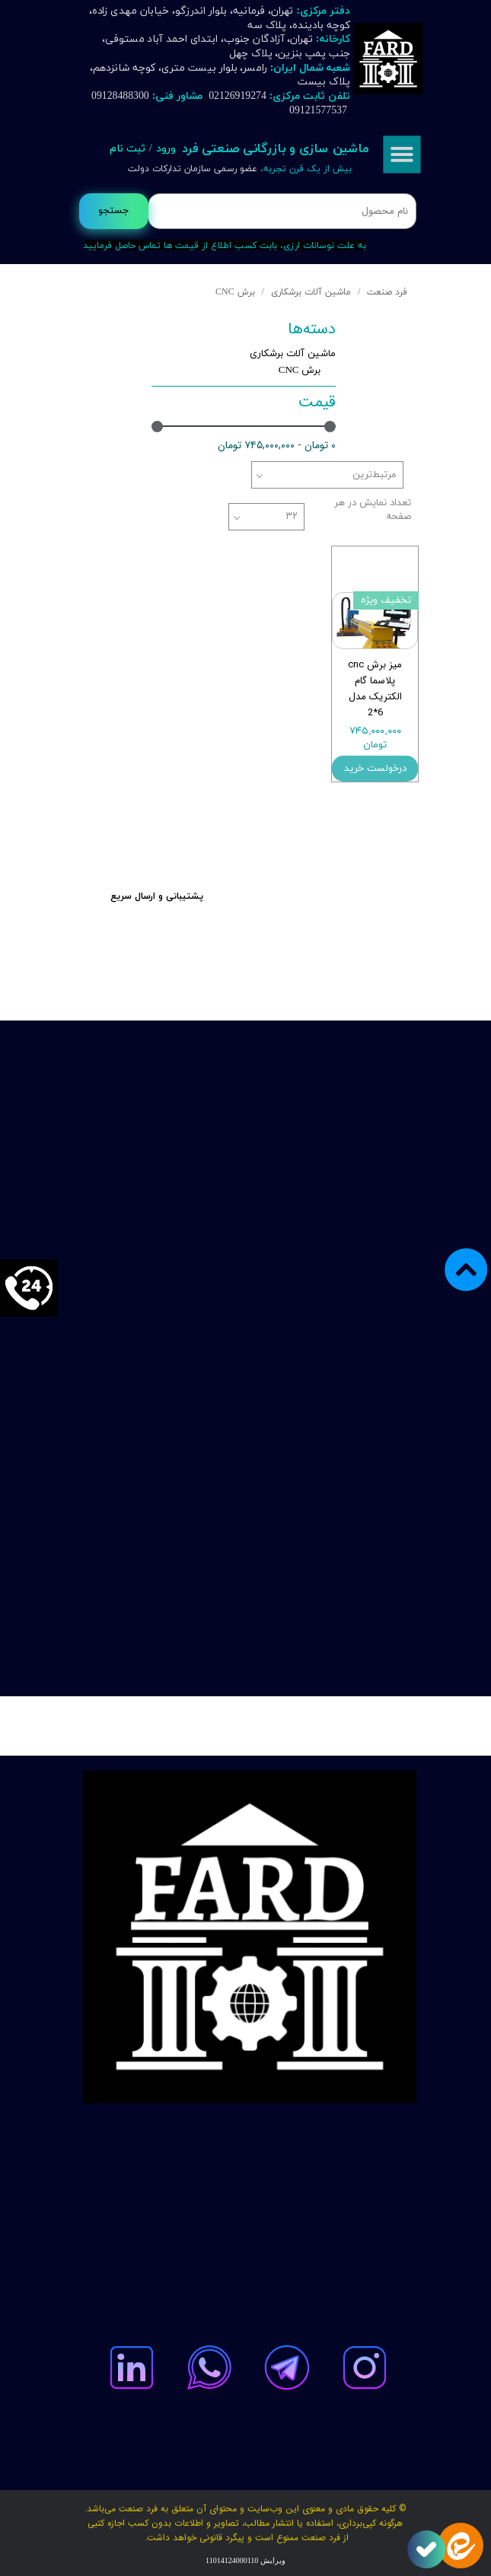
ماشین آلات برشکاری (293, 354)
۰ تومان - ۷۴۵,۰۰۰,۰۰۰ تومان (277, 445)
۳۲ (292, 517)
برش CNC (300, 370)
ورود (166, 149)
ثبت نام (127, 149)
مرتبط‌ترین (374, 475)
